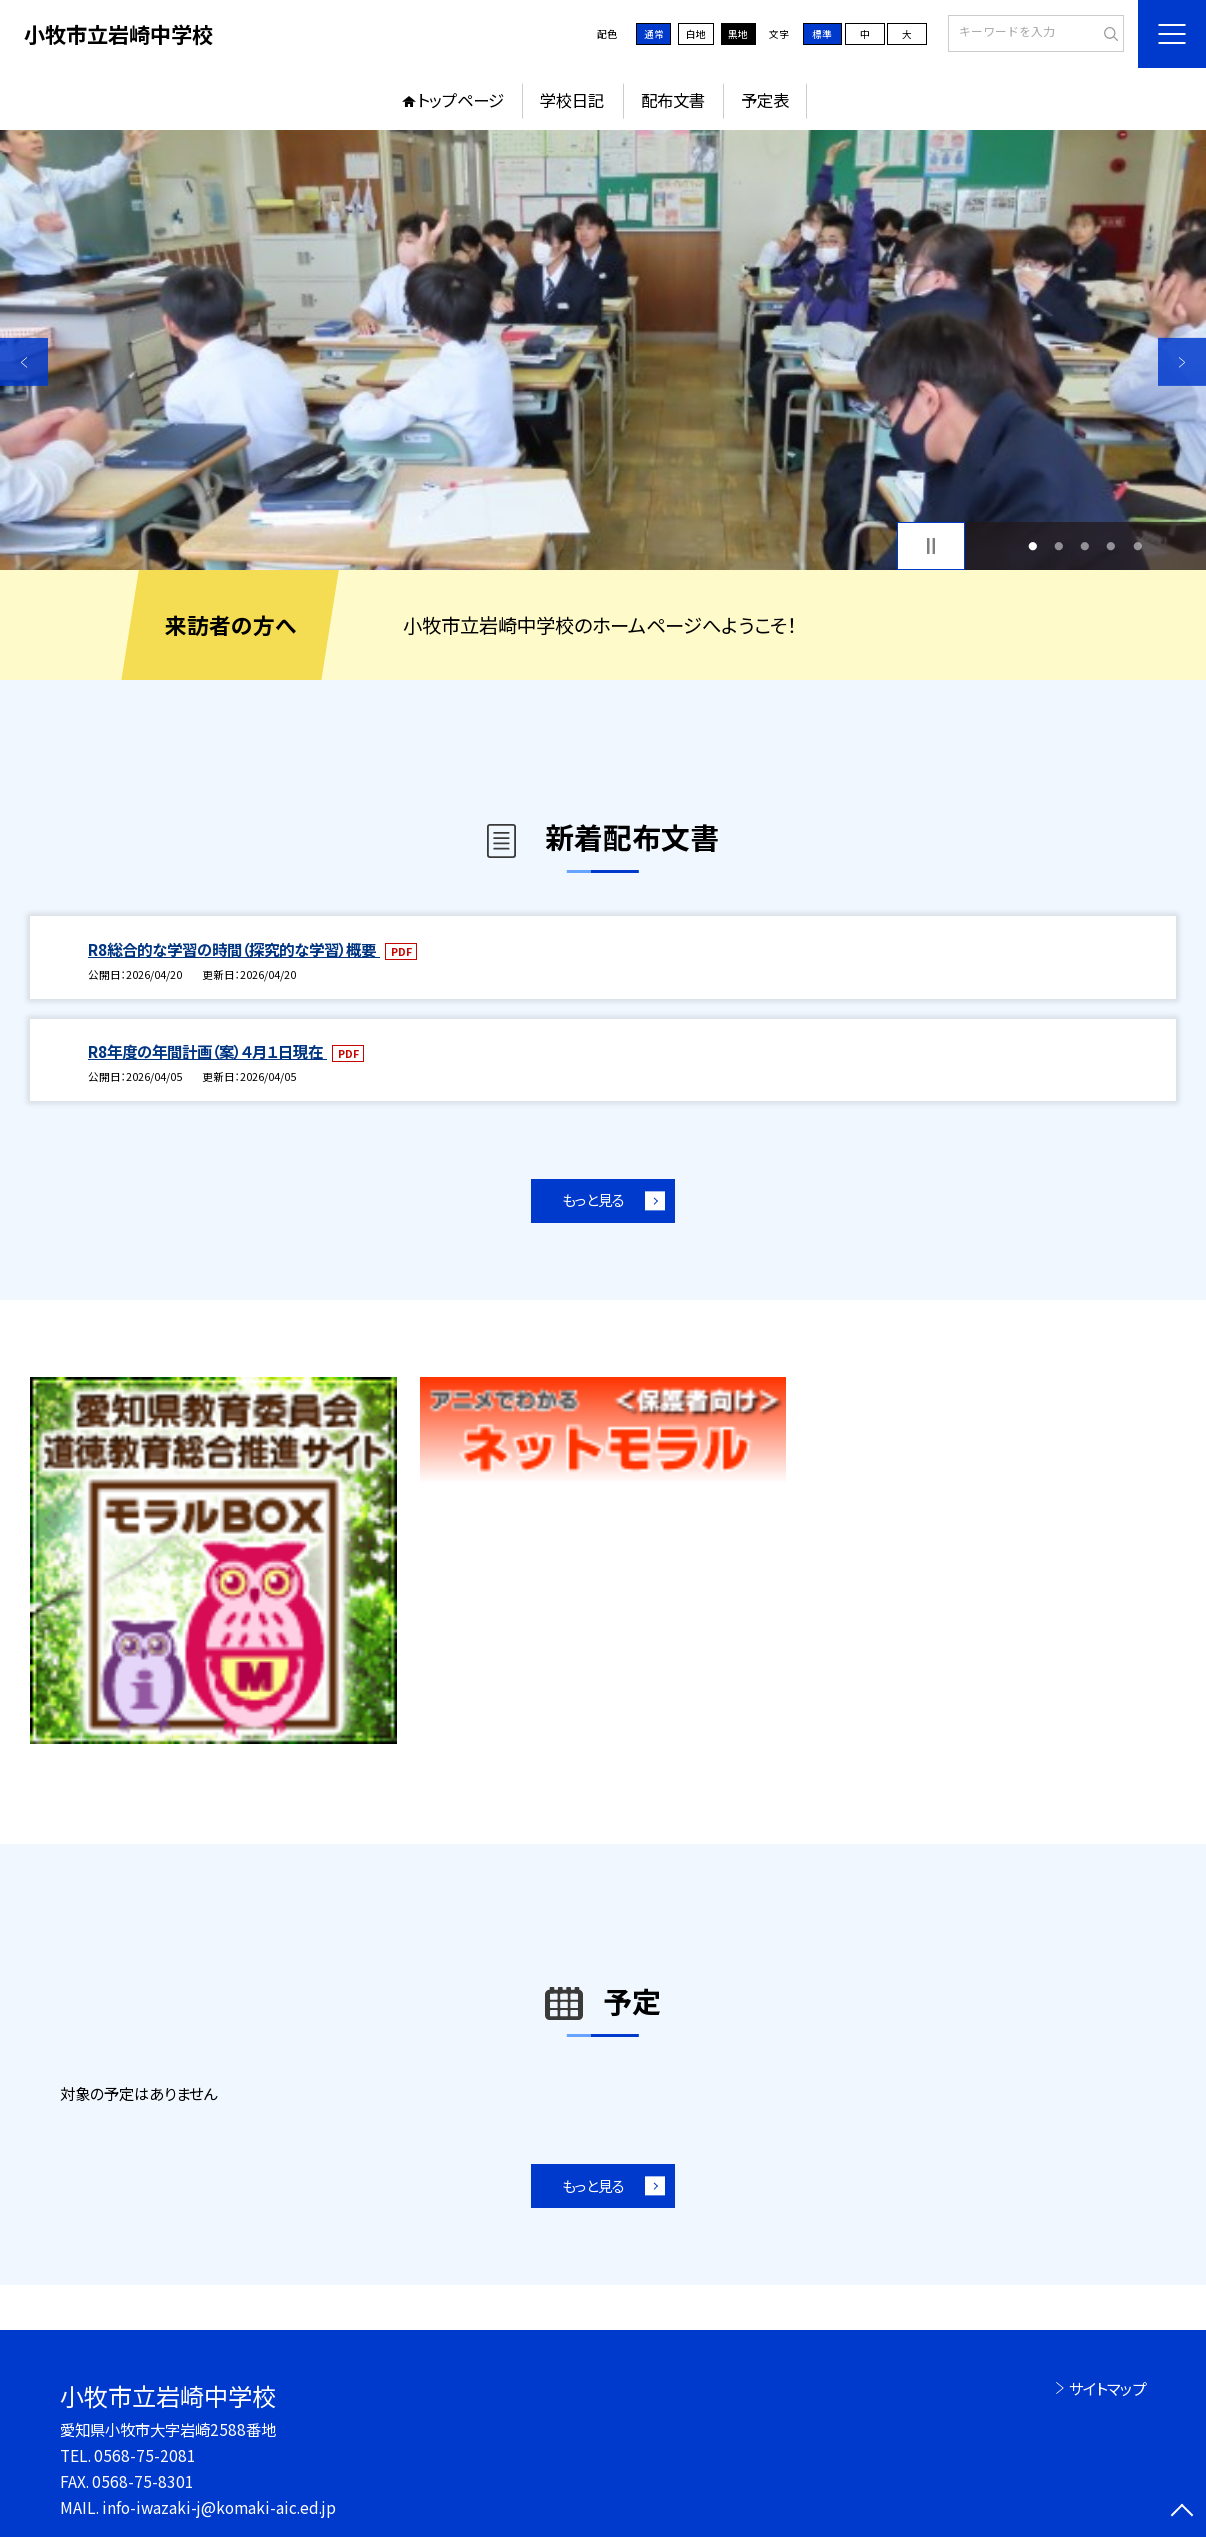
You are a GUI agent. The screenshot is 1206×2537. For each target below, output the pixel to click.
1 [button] (1033, 546)
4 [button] (1111, 546)
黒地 (738, 34)
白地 (696, 34)
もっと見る (593, 1199)
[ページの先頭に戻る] (1182, 2513)
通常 (654, 34)
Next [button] (1182, 362)
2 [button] (1059, 546)
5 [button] (1137, 546)
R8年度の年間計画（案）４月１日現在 (207, 1051)
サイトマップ (1107, 2388)
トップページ (460, 100)
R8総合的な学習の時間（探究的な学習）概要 (234, 949)
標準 (822, 34)
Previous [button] (24, 362)
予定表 (765, 100)
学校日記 (572, 100)
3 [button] (1085, 546)
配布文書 (673, 100)
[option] (603, 350)
